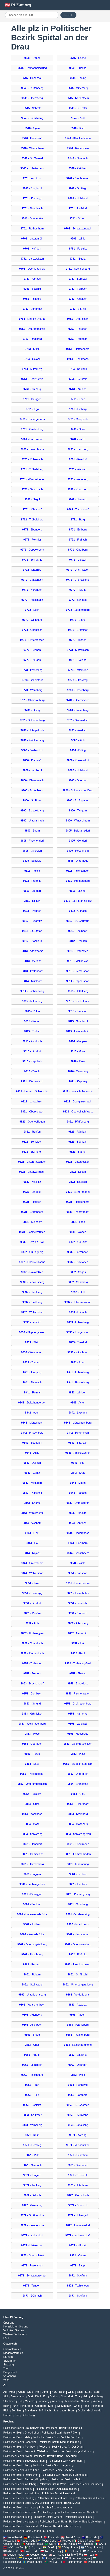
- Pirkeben (77, 328)
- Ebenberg (32, 529)
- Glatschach (32, 579)
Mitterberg (97, 2396)
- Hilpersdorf (77, 1804)
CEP (52, 2543)
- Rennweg (78, 2084)
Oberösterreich (12, 2349)
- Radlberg (32, 338)
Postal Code (72, 2537)
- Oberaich (32, 850)
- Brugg (32, 2034)
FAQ (6, 2338)
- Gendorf (78, 840)
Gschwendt (94, 2410)
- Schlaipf (32, 2105)
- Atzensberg (78, 2024)
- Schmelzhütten (32, 1232)
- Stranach (77, 1442)
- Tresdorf (78, 1342)
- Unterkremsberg (32, 1994)
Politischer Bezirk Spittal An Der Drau (61, 2446)
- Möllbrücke (77, 961)
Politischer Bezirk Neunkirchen (21, 2493)
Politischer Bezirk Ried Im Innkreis (59, 2442)
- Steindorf (77, 931)
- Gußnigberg (32, 1252)
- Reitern (32, 1974)
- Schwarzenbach (77, 228)
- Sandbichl (78, 1021)
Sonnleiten (59, 2410)
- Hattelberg (77, 991)
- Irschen (77, 640)
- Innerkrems (78, 1924)
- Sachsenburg (78, 268)
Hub (20, 2401)
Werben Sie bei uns (15, 2334)
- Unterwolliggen (32, 1171)
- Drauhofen (77, 951)
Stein (51, 2405)
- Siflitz (32, 349)
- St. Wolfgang (32, 810)
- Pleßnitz (78, 1954)
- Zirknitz (77, 1513)
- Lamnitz (32, 1322)
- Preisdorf (77, 1011)
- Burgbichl (32, 188)
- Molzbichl (78, 198)
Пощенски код (12, 2561)
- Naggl (32, 499)
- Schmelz (78, 599)
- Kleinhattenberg (32, 1723)
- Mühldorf (32, 981)
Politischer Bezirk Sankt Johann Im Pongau (29, 2531)
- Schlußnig (32, 559)
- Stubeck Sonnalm (77, 1763)
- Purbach (32, 1964)
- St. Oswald (32, 158)
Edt (45, 2396)
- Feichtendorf (77, 870)
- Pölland (77, 660)
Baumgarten (18, 2396)
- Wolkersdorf (32, 1573)
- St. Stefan (32, 931)
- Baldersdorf (32, 750)
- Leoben (77, 1874)
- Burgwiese (77, 1683)
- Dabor (32, 58)
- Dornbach (32, 1693)
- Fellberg (32, 298)
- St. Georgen (77, 2105)
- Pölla (78, 2074)
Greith (81, 2410)
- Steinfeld (77, 379)
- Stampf (77, 1151)
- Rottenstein (78, 148)
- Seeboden (78, 2165)
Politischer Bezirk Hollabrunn (20, 2521)
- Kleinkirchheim (78, 138)
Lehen (45, 2391)
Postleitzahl (35, 2537)
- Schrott (32, 108)
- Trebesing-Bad (78, 1663)
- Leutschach (32, 1101)
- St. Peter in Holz (78, 900)
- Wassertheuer (32, 479)
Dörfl (38, 2396)
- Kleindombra (32, 2225)
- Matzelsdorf (32, 2245)
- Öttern (78, 2255)
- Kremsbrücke (32, 1934)
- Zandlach (32, 1041)
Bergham (17, 2410)
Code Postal (68, 2543)
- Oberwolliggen (32, 1121)
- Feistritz (78, 248)
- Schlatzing (32, 1834)
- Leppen (32, 650)
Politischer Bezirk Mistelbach (86, 2521)
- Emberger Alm (32, 419)
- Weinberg (32, 619)
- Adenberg (32, 2014)
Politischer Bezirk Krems (17, 2488)
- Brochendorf (32, 1683)
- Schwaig (32, 860)
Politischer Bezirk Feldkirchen (20, 2474)
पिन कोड (51, 2547)
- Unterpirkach (32, 730)
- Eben (78, 399)
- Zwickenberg (32, 740)
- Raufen (32, 1131)
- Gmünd (32, 1703)
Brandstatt (31, 2410)
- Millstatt (77, 2245)
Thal (77, 2396)
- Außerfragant (78, 1191)
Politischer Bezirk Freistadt (19, 2451)
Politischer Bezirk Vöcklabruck (64, 2427)
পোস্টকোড (54, 2561)
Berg (97, 2391)
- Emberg (78, 409)
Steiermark (9, 2360)
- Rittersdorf (77, 670)
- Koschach (32, 1814)
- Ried (32, 2095)
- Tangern (78, 810)
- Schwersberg (32, 1282)
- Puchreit (32, 1904)
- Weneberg (78, 479)
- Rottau (32, 1021)
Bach (80, 2391)
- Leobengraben (32, 1884)
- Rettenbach (78, 1432)
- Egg (32, 409)
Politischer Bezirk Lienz (78, 2516)
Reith (62, 2391)
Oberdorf (40, 2405)
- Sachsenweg (32, 991)
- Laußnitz (78, 2054)
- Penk (78, 1061)
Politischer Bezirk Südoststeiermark (24, 2460)
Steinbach (9, 2401)
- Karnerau (77, 1713)
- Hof (32, 1543)
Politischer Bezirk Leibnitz (66, 2479)
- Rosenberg (77, 710)
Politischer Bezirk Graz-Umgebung (53, 2465)
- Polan (32, 1011)
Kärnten (8, 2356)
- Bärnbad (78, 278)
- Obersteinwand (32, 1262)
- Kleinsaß (32, 760)
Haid (85, 2396)
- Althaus (32, 278)
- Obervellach (32, 1111)
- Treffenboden (32, 1773)
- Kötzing (77, 2135)
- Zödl (78, 118)
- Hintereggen (32, 1633)
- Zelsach (32, 1673)
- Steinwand (32, 1984)
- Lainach (78, 1312)
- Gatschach (32, 489)
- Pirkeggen (32, 1894)
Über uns (8, 2322)
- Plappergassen (32, 1332)
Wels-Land (43, 2451)
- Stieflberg (32, 1302)
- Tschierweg (78, 2285)
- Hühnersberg (78, 880)
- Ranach (78, 1492)
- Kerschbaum (32, 449)
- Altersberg (78, 1623)
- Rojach (32, 900)
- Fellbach (78, 288)
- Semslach (32, 1141)
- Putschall (32, 1492)
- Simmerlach (78, 720)
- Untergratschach (32, 1161)
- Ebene (78, 58)
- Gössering (32, 2205)
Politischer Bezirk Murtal (65, 2502)
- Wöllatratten (32, 1312)
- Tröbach (32, 910)
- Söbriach (77, 1141)
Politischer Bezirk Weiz (52, 2484)
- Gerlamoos (77, 359)
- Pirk (77, 1643)
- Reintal (32, 1392)
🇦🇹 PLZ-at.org (18, 5)
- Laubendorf (32, 2235)
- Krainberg (78, 1814)
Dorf (30, 2396)
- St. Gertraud (77, 920)
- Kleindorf (32, 1222)
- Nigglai (78, 258)
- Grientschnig (77, 579)
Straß (88, 2391)
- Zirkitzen (78, 168)
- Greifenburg (32, 429)
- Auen (78, 1362)
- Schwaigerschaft (32, 2275)
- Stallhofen (32, 1151)
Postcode (53, 2537)
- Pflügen (32, 660)
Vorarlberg (9, 2376)
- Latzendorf (77, 1252)
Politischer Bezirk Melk (16, 2437)
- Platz (78, 1753)
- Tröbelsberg (32, 469)
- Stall (78, 1292)
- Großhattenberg (77, 1703)
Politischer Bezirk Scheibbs (57, 2470)
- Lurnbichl (32, 770)
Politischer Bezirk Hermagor (19, 2507)
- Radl (78, 1653)
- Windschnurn (78, 820)
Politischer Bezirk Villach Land (21, 2470)
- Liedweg (32, 2145)
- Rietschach (32, 599)
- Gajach (32, 359)
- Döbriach (32, 2295)
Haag (86, 2405)
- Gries (77, 429)
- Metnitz (32, 961)
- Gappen (78, 1041)
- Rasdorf (78, 459)
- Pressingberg (78, 1894)
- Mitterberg (78, 88)
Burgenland (10, 2372)
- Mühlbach (32, 2064)
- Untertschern (32, 168)
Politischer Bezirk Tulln (16, 2516)
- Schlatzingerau (78, 1834)
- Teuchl (32, 1071)
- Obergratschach (77, 1101)
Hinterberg (26, 2405)
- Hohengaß (77, 2215)
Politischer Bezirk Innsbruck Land (60, 2526)
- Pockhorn (78, 1543)
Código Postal (85, 2540)
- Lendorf (32, 890)
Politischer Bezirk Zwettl (17, 2456)
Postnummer (34, 2561)
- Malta (32, 1824)
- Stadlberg (32, 1292)
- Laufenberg (32, 88)
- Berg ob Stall (32, 1242)
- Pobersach (32, 459)
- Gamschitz (32, 1854)
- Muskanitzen (77, 2145)
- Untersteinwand (77, 1302)
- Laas (78, 1222)
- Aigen (32, 128)
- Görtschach (78, 2195)
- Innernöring (78, 1864)
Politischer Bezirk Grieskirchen (21, 2432)
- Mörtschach (32, 1422)
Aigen (21, 2391)
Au (5, 2391)
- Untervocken (77, 1161)
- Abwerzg (78, 2004)
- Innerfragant (77, 1211)
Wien (6, 2379)
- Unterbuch (77, 1773)
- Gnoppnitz (78, 419)
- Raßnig (77, 589)
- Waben (77, 1232)
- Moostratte (77, 1733)
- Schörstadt (32, 680)
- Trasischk (78, 2175)
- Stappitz (32, 1191)
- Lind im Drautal (32, 318)
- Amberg (32, 389)
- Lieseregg (32, 1593)
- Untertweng (32, 118)
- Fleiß (32, 1533)
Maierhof (30, 2401)
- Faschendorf (32, 840)
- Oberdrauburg (32, 700)
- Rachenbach (32, 1653)
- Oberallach (77, 318)
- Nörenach (32, 589)
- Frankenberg (78, 2034)
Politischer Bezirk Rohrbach (19, 2446)
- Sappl (77, 2265)
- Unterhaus (77, 860)
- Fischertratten (77, 1693)
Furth (15, 2405)
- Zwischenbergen (32, 1402)
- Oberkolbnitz (77, 1001)
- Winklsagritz (32, 1513)
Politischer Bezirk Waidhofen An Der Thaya (28, 2512)
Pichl (6, 2410)
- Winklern (77, 1392)
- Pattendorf (32, 971)
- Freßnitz (32, 880)
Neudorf (85, 2401)
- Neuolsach (32, 208)
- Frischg (77, 68)
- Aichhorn (32, 1523)
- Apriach (77, 1523)
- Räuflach (77, 1131)
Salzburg (8, 2364)
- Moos (77, 1051)
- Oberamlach (32, 780)
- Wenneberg (32, 1352)
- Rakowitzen (32, 1272)
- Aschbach (32, 2024)
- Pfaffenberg (78, 1121)
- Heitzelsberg (32, 1864)
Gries (77, 2405)
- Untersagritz (77, 1502)
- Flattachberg (77, 349)
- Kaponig (78, 1081)
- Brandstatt (78, 1783)
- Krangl (32, 2054)
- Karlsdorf (77, 1573)
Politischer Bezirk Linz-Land (58, 2493)
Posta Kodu (31, 2551)
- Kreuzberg (77, 449)
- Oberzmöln (32, 218)
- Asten (77, 1402)
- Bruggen (32, 399)
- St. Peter (77, 108)
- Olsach (77, 218)
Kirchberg (97, 2405)
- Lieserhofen (78, 1593)
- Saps (32, 1763)
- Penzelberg (78, 1382)
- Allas (32, 1452)
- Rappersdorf (77, 981)
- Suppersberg (78, 609)
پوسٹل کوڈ (35, 2547)
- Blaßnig (32, 288)
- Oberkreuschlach (78, 1743)
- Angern (77, 2014)
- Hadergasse (77, 1533)
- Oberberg (78, 549)
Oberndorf (67, 2396)
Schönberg (28, 2415)
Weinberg (57, 2401)
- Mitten (78, 1482)
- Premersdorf (77, 971)
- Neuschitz (78, 1633)
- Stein (32, 609)
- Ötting (32, 710)
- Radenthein (78, 98)
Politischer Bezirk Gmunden (84, 2484)
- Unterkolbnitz (78, 1031)
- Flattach (32, 1201)
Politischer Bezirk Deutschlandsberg (56, 2488)
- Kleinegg (32, 198)
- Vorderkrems (78, 1994)
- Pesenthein (32, 2265)
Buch (6, 2405)
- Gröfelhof (77, 629)
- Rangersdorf (77, 1332)
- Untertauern (32, 1563)
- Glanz (77, 619)
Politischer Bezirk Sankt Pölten (60, 2432)
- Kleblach (78, 298)
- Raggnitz (77, 338)
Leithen (7, 2415)
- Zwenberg (78, 1071)
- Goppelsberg (32, 549)
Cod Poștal (74, 2551)
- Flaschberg (78, 690)
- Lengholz (32, 308)
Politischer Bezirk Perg (16, 2465)
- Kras (32, 1583)
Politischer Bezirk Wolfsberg (20, 2484)
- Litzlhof (77, 890)
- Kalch (77, 439)
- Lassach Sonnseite (77, 1091)
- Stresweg (78, 680)
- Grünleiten (32, 1713)
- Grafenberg (32, 1211)
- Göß (78, 1793)
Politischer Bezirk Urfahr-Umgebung (55, 2456)
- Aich (77, 740)
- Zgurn (32, 830)
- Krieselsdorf (78, 760)
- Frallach (78, 539)
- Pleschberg (32, 1954)
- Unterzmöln (32, 238)
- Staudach (78, 158)
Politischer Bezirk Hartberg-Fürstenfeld (64, 2474)
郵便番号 (76, 2554)
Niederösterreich (13, 2353)
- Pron (32, 2084)
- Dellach (77, 559)
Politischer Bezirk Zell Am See (54, 2498)
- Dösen (78, 1171)
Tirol (6, 2368)
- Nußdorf (78, 208)
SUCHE (68, 15)
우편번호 (12, 2551)
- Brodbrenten (77, 178)
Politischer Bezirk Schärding (20, 2442)
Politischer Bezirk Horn (53, 2521)
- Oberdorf (32, 509)
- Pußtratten (77, 1262)
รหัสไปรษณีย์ (15, 2547)
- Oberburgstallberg (32, 1944)
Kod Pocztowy (52, 2551)
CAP (101, 2543)
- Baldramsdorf (78, 830)
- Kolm (32, 2135)
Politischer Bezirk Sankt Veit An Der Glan (57, 2437)
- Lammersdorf (78, 2225)
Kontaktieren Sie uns (15, 2326)
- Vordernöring (78, 1914)
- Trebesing (32, 1663)
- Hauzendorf (32, 439)
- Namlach (32, 1382)
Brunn (71, 2410)
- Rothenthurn (32, 228)
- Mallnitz (32, 1181)
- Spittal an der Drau (78, 790)
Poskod (66, 2540)
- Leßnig (78, 308)
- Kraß (78, 1472)
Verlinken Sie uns (13, 2330)
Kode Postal (14, 2537)
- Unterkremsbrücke (32, 1914)
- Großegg (77, 188)
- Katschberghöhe (78, 2044)
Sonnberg (43, 2401)
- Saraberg (77, 2095)
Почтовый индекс (80, 2558)
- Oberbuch (32, 1743)
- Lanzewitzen (32, 258)
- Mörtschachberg (78, 1422)
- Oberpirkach (77, 700)
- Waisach (78, 469)
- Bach (78, 128)
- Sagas (78, 1272)
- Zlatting (77, 1673)
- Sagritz (32, 1502)
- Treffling (32, 2185)
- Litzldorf (32, 1051)
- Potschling (32, 670)
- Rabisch (78, 1181)
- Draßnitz (32, 569)
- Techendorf (78, 509)
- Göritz (32, 1472)
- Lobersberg (78, 1322)
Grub (30, 2391)
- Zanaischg (77, 2125)
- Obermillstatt (32, 2255)
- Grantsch (77, 2205)
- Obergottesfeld (32, 268)
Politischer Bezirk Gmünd (48, 2516)
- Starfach (78, 2275)
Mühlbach (45, 2410)
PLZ (90, 2554)
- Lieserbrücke (78, 1583)
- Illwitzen (32, 1924)
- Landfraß (77, 1723)
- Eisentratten (78, 1844)
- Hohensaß (32, 78)
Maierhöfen (72, 2401)
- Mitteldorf (32, 1482)
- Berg (78, 519)
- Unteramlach (32, 820)
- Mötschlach (78, 650)
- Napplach (32, 1061)
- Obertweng (32, 98)
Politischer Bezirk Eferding (19, 2498)
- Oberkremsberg (77, 1944)
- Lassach (78, 1412)
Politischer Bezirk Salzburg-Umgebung (26, 2479)
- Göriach (78, 910)
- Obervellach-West (78, 1111)
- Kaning (77, 78)
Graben (54, 2396)
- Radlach (78, 369)
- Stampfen (32, 1442)
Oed (17, 2415)
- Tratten (32, 1031)
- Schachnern (78, 1553)
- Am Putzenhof (77, 1452)
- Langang (32, 1372)
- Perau (32, 1753)
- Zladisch (32, 1362)
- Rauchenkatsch (77, 1964)
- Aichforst (32, 178)
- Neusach (77, 499)
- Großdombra (32, 2215)
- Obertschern (32, 148)
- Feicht (32, 870)
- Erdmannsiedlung (32, 68)
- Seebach (77, 1613)
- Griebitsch (32, 629)
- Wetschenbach (32, 2004)
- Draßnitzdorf (77, 569)
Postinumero (94, 2551)
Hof (37, 2391)
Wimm (96, 2401)
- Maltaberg (78, 1824)
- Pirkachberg (32, 1432)
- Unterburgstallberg (78, 1984)
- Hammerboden (78, 1854)
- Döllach (32, 1462)
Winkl (71, 2391)
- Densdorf (32, 1844)
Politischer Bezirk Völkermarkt (65, 2460)
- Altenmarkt (32, 951)
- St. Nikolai (78, 1974)
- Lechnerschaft (77, 2235)
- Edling (78, 750)
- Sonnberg (78, 1282)
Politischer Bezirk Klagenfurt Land (72, 2451)
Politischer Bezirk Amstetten (55, 2507)
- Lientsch (78, 1884)
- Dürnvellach (32, 1081)
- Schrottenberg (32, 720)
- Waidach (78, 730)
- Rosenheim (78, 850)
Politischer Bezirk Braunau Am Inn (23, 2427)
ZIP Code (58, 2554)
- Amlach (77, 389)
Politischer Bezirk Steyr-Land (20, 2526)
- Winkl (77, 238)
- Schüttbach (32, 790)
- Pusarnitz (32, 920)
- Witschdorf (77, 1352)
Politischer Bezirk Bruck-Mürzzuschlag (26, 2502)
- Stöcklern (32, 941)
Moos (12, 2391)
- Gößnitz (78, 1242)
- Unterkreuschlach (32, 1783)
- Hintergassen (32, 640)
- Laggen (32, 1874)
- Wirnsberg (32, 2125)
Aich (6, 2396)
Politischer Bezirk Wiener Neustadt (77, 2512)
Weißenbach (64, 2405)
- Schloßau (78, 2155)
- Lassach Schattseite (32, 1091)
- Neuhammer (77, 1934)
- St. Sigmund (77, 800)
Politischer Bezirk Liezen (89, 2498)
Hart (54, 2391)
